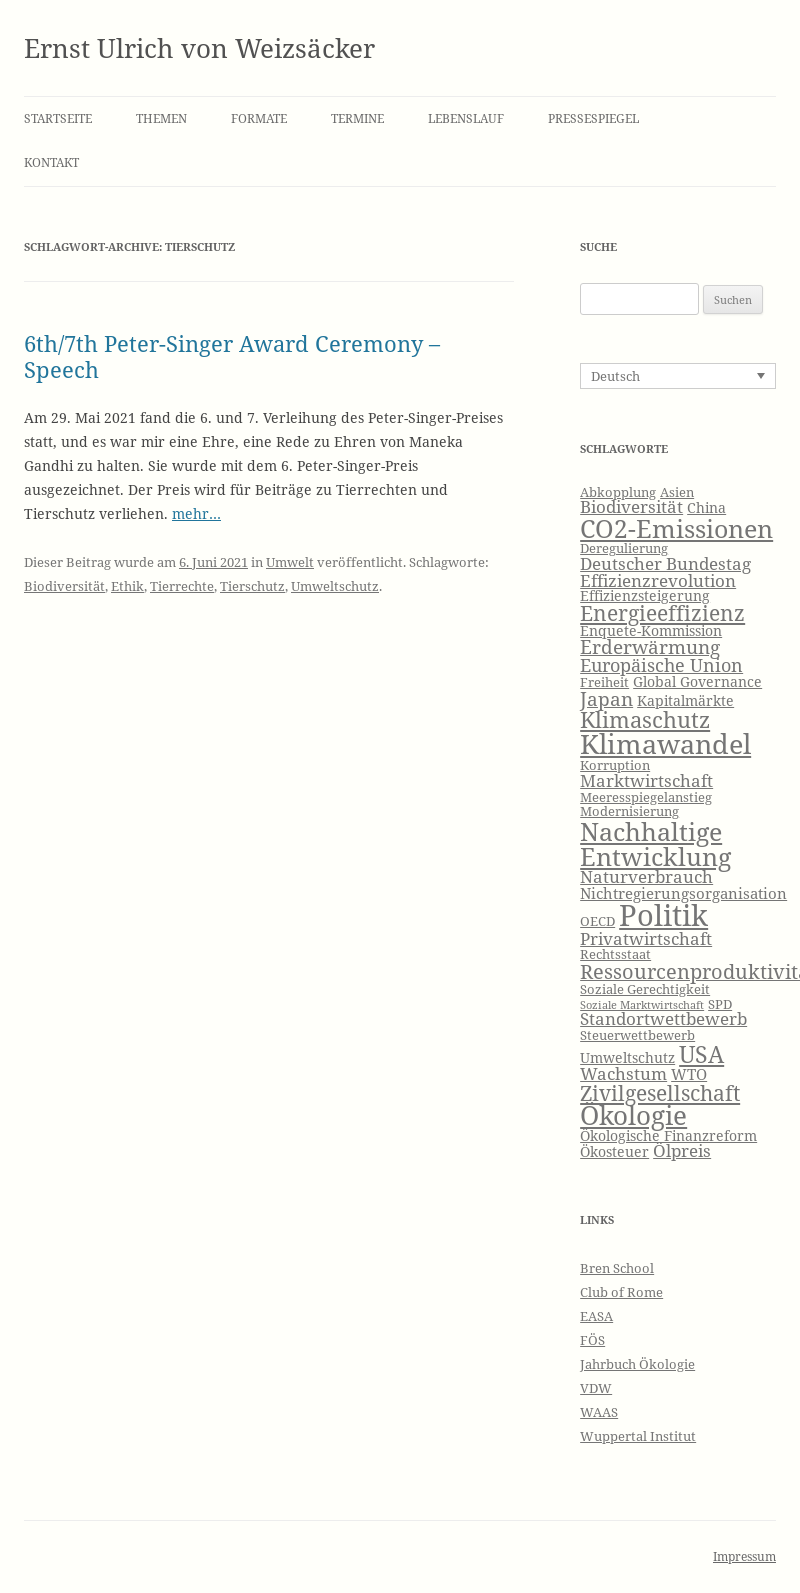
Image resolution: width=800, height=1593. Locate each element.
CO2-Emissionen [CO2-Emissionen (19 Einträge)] (676, 528)
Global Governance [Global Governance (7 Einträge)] (697, 681)
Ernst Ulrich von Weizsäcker (199, 48)
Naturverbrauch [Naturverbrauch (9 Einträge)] (646, 876)
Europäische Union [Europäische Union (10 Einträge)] (661, 665)
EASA (596, 1316)
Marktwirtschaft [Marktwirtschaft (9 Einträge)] (646, 780)
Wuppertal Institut (638, 1436)
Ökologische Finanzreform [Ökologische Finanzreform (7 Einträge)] (668, 1135)
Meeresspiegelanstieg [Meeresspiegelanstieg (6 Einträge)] (646, 797)
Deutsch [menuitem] (615, 376)
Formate (259, 118)
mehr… (196, 513)
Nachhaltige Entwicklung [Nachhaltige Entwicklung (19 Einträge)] (655, 843)
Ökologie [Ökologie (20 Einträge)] (633, 1115)
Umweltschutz (335, 586)
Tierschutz (252, 586)
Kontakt (51, 162)
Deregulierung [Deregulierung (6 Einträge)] (624, 548)
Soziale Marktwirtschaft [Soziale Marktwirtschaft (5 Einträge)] (642, 1005)
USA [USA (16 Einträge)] (701, 1054)
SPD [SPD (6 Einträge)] (720, 1004)
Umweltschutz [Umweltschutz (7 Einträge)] (627, 1057)
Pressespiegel (593, 118)
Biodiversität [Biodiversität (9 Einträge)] (631, 506)
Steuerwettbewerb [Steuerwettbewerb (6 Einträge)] (637, 1035)
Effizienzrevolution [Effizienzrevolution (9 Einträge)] (658, 580)
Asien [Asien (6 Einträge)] (677, 492)
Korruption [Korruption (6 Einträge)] (615, 765)
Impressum (744, 1556)
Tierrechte (182, 586)
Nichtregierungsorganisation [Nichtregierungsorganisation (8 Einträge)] (683, 893)
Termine (357, 118)
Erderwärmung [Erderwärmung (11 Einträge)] (650, 647)
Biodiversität (64, 586)
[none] (678, 376)
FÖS (592, 1340)
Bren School (617, 1268)
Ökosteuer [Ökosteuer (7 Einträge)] (614, 1151)
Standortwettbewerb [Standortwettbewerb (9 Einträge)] (663, 1018)
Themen (161, 118)
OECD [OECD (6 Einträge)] (597, 921)
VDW (596, 1388)
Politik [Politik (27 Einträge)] (663, 915)
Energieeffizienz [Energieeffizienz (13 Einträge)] (662, 613)
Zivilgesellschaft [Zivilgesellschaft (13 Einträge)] (660, 1093)
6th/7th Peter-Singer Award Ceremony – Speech (232, 356)
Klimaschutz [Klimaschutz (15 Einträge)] (645, 719)
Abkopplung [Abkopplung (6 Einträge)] (618, 492)
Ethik (127, 586)
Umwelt (290, 562)
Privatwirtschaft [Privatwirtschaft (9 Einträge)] (646, 938)
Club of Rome (621, 1292)
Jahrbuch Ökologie (637, 1364)
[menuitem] (678, 376)
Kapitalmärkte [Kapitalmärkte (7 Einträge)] (685, 700)
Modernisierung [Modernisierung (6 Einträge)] (629, 811)
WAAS (599, 1412)
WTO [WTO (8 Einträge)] (689, 1074)
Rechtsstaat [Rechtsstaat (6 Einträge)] (615, 954)
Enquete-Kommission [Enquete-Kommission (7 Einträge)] (651, 630)
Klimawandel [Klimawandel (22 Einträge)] (665, 743)
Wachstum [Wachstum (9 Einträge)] (623, 1073)
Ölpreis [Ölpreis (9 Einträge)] (682, 1150)
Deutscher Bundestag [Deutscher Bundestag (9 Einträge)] (665, 563)
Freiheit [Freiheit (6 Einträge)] (604, 682)
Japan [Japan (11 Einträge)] (606, 699)
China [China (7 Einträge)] (706, 507)
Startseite (58, 118)
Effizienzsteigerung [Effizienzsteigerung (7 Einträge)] (645, 595)
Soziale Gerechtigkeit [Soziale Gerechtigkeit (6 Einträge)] (645, 989)
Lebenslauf (466, 118)
